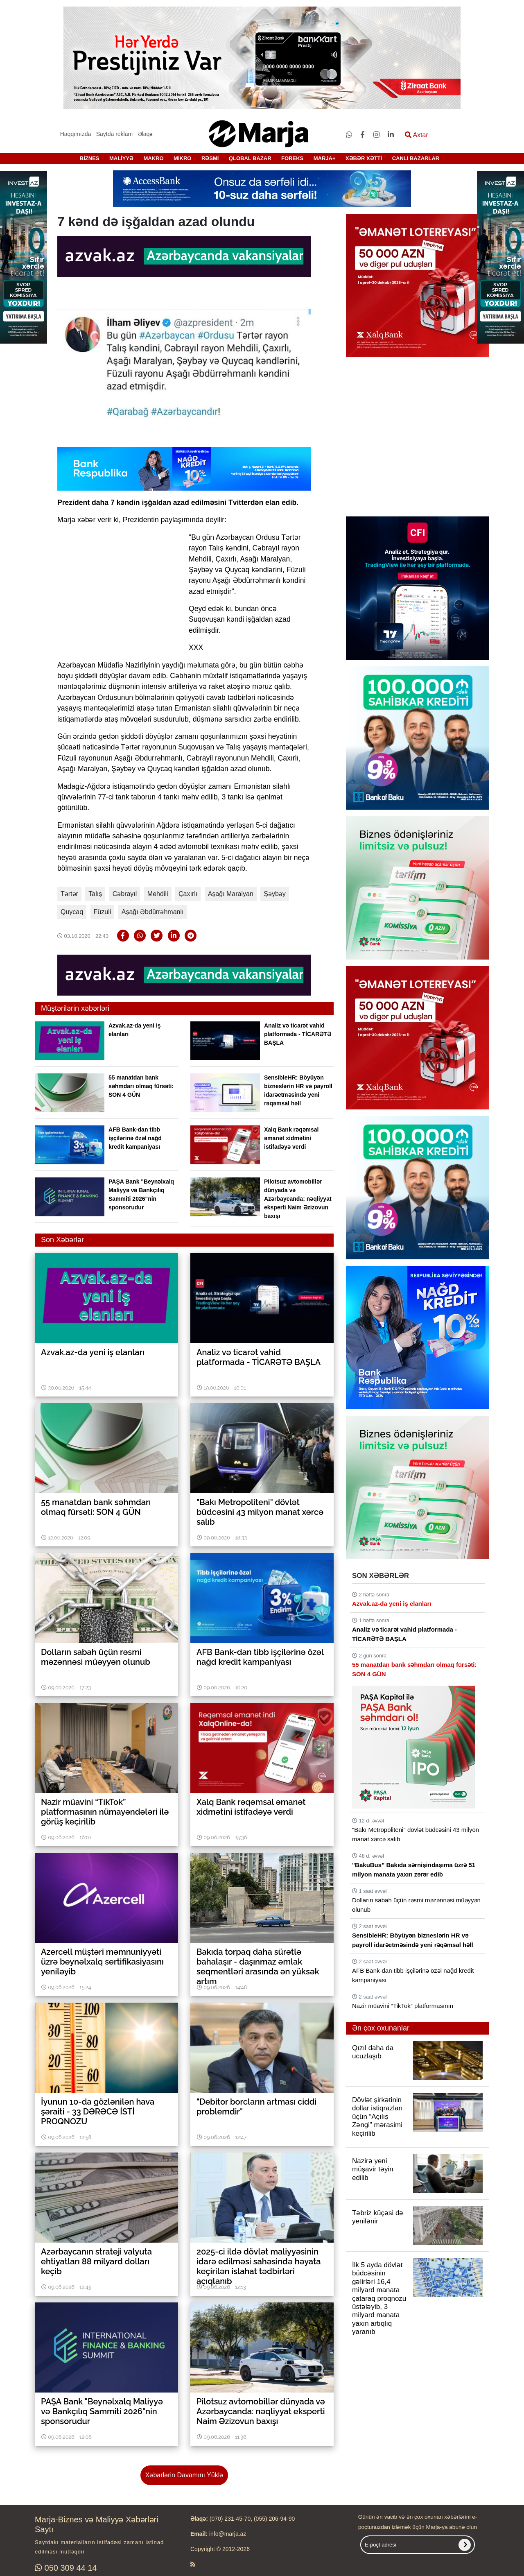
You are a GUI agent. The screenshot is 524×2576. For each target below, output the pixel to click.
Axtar (416, 134)
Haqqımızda (75, 134)
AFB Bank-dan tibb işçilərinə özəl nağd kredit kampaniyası (135, 1138)
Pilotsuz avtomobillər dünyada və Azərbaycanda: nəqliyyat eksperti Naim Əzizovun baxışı (298, 1198)
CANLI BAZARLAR (416, 158)
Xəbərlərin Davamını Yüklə (184, 2475)
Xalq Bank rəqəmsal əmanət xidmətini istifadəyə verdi (291, 1138)
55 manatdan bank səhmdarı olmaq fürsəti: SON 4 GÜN (141, 1086)
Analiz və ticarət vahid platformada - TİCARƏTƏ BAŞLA (297, 1034)
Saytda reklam (114, 134)
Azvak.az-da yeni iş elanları (391, 1603)
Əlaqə (145, 134)
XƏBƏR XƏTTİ (364, 158)
